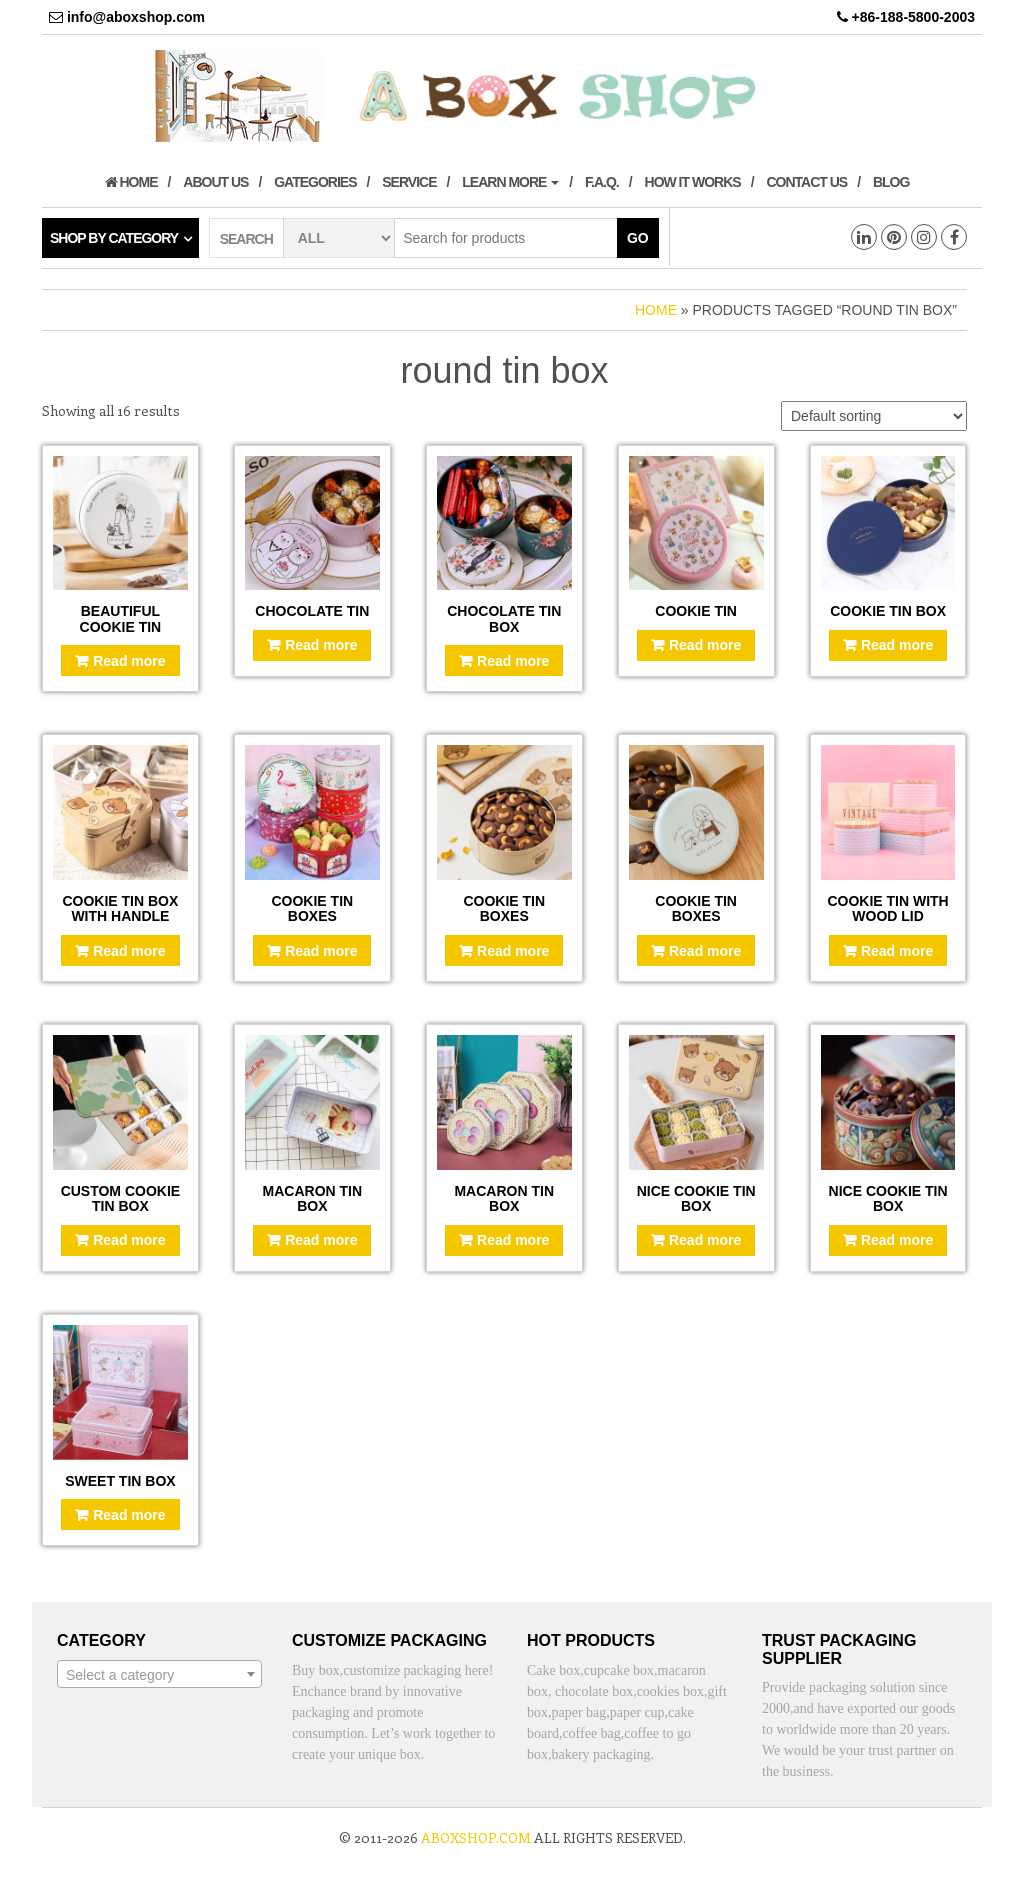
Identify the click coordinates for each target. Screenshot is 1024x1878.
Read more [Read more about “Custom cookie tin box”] (129, 1240)
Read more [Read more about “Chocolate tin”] (321, 645)
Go (638, 238)
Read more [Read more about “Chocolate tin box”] (513, 661)
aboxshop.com (476, 1837)
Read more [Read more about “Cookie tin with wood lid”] (897, 951)
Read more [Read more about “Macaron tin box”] (321, 1240)
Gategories (315, 182)
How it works (693, 182)
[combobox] (159, 1674)
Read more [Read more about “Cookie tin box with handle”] (129, 951)
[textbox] (159, 1675)
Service (409, 182)
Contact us (806, 182)
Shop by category (114, 238)
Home (131, 182)
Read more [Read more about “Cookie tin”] (705, 645)
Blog (891, 182)
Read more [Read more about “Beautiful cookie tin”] (129, 661)
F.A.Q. (602, 182)
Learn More (510, 182)
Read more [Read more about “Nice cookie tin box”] (705, 1240)
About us (215, 182)
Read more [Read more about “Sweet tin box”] (129, 1515)
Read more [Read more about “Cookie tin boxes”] (321, 951)
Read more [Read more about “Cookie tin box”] (897, 645)
